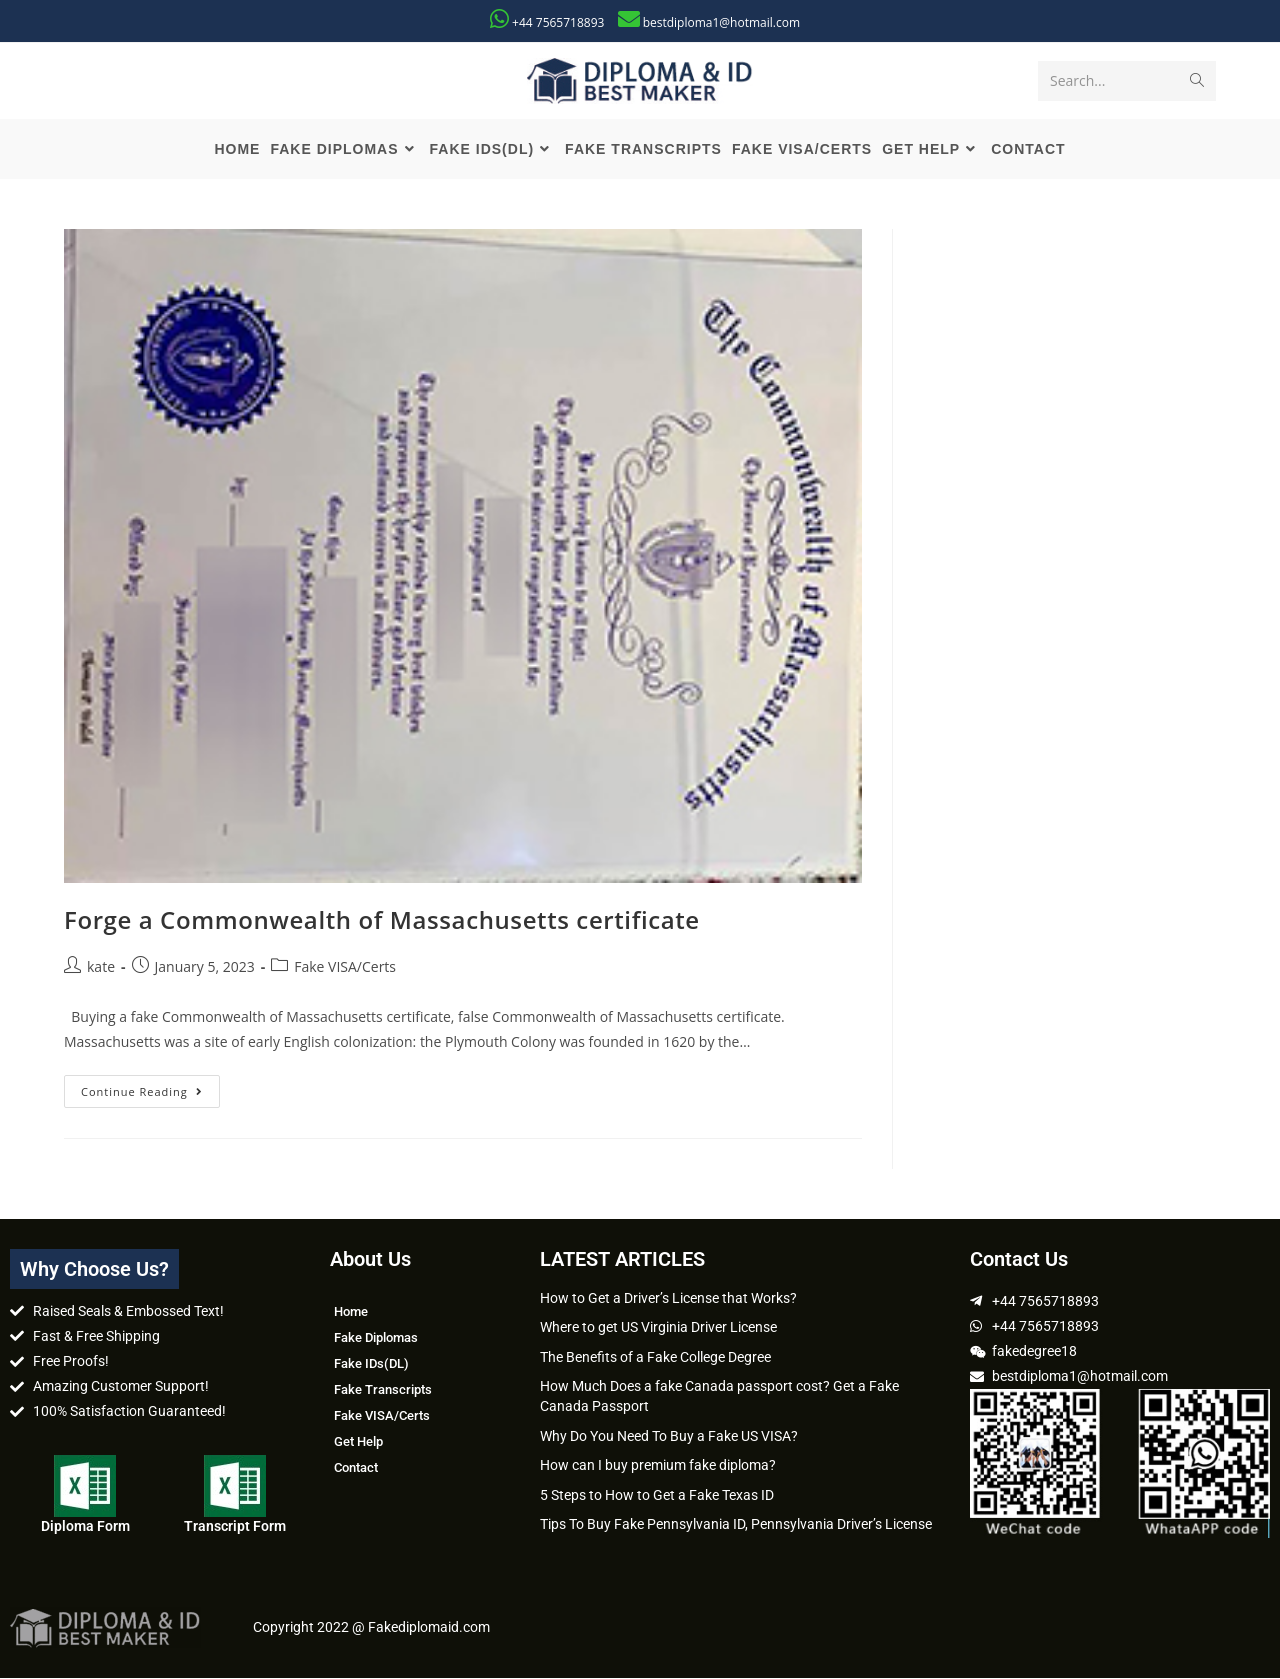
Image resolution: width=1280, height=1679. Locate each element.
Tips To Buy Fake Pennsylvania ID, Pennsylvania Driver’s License (736, 1525)
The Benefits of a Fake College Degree (655, 1357)
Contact (356, 1467)
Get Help (358, 1441)
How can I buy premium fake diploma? (658, 1466)
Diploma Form (85, 1526)
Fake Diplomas (376, 1337)
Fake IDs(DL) (371, 1363)
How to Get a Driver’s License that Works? (668, 1298)
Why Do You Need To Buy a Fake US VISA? (669, 1436)
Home (351, 1311)
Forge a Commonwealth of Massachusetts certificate (382, 919)
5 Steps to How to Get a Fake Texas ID (657, 1495)
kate (101, 967)
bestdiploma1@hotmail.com (721, 22)
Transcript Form (235, 1526)
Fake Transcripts (383, 1389)
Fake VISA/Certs (345, 967)
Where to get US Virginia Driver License (658, 1328)
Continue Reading (150, 1087)
